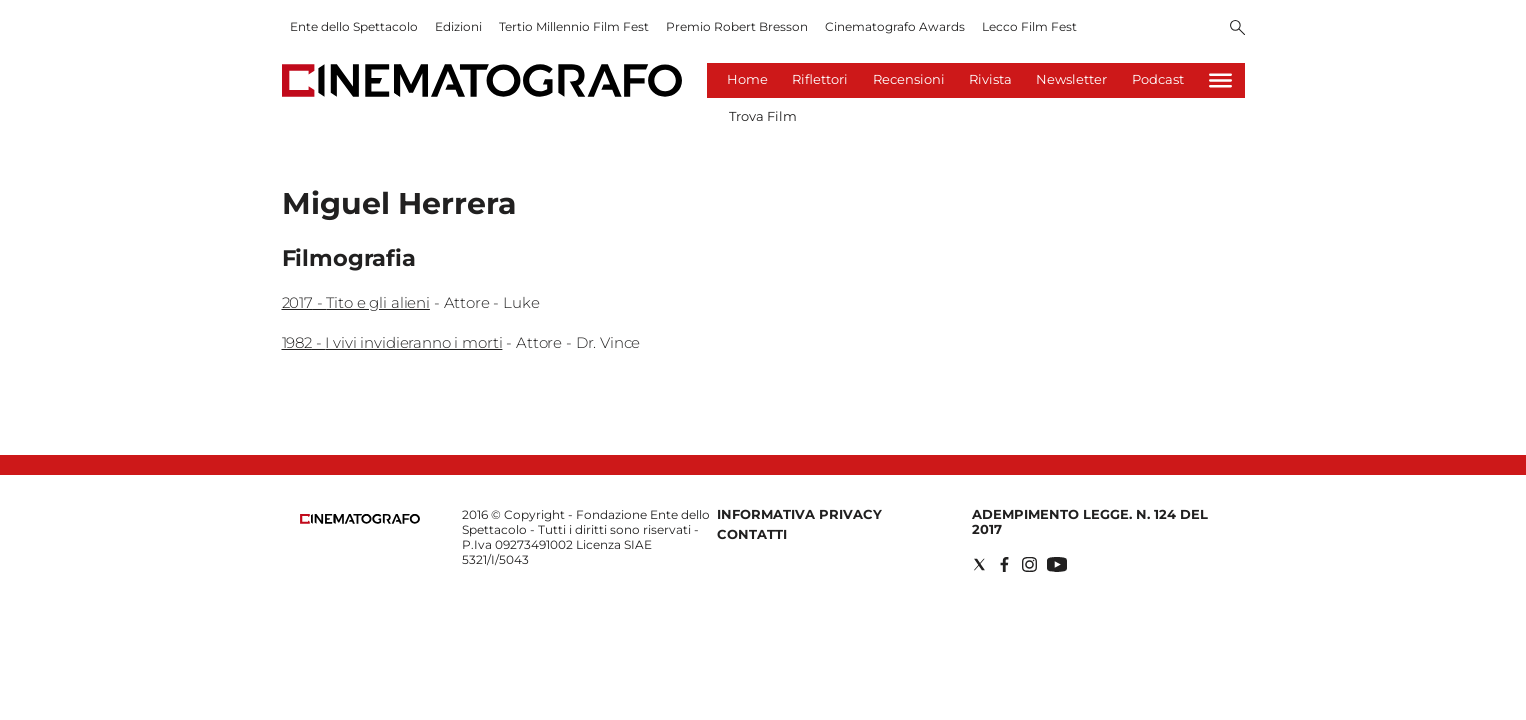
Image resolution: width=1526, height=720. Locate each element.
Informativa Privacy (799, 514)
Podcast (1158, 79)
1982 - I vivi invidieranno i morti (392, 342)
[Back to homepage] (360, 519)
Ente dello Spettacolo (354, 26)
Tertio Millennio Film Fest (574, 26)
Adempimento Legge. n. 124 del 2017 (1090, 521)
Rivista (990, 79)
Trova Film (763, 116)
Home (747, 79)
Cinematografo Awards (895, 26)
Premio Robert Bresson (737, 26)
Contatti (752, 534)
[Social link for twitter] (979, 564)
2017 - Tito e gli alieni (356, 302)
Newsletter (1071, 79)
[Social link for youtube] (1057, 564)
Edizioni (458, 26)
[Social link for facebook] (1004, 564)
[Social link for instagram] (1029, 564)
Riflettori (820, 79)
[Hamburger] (1220, 80)
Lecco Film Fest (1029, 26)
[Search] (1237, 29)
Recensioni (909, 79)
